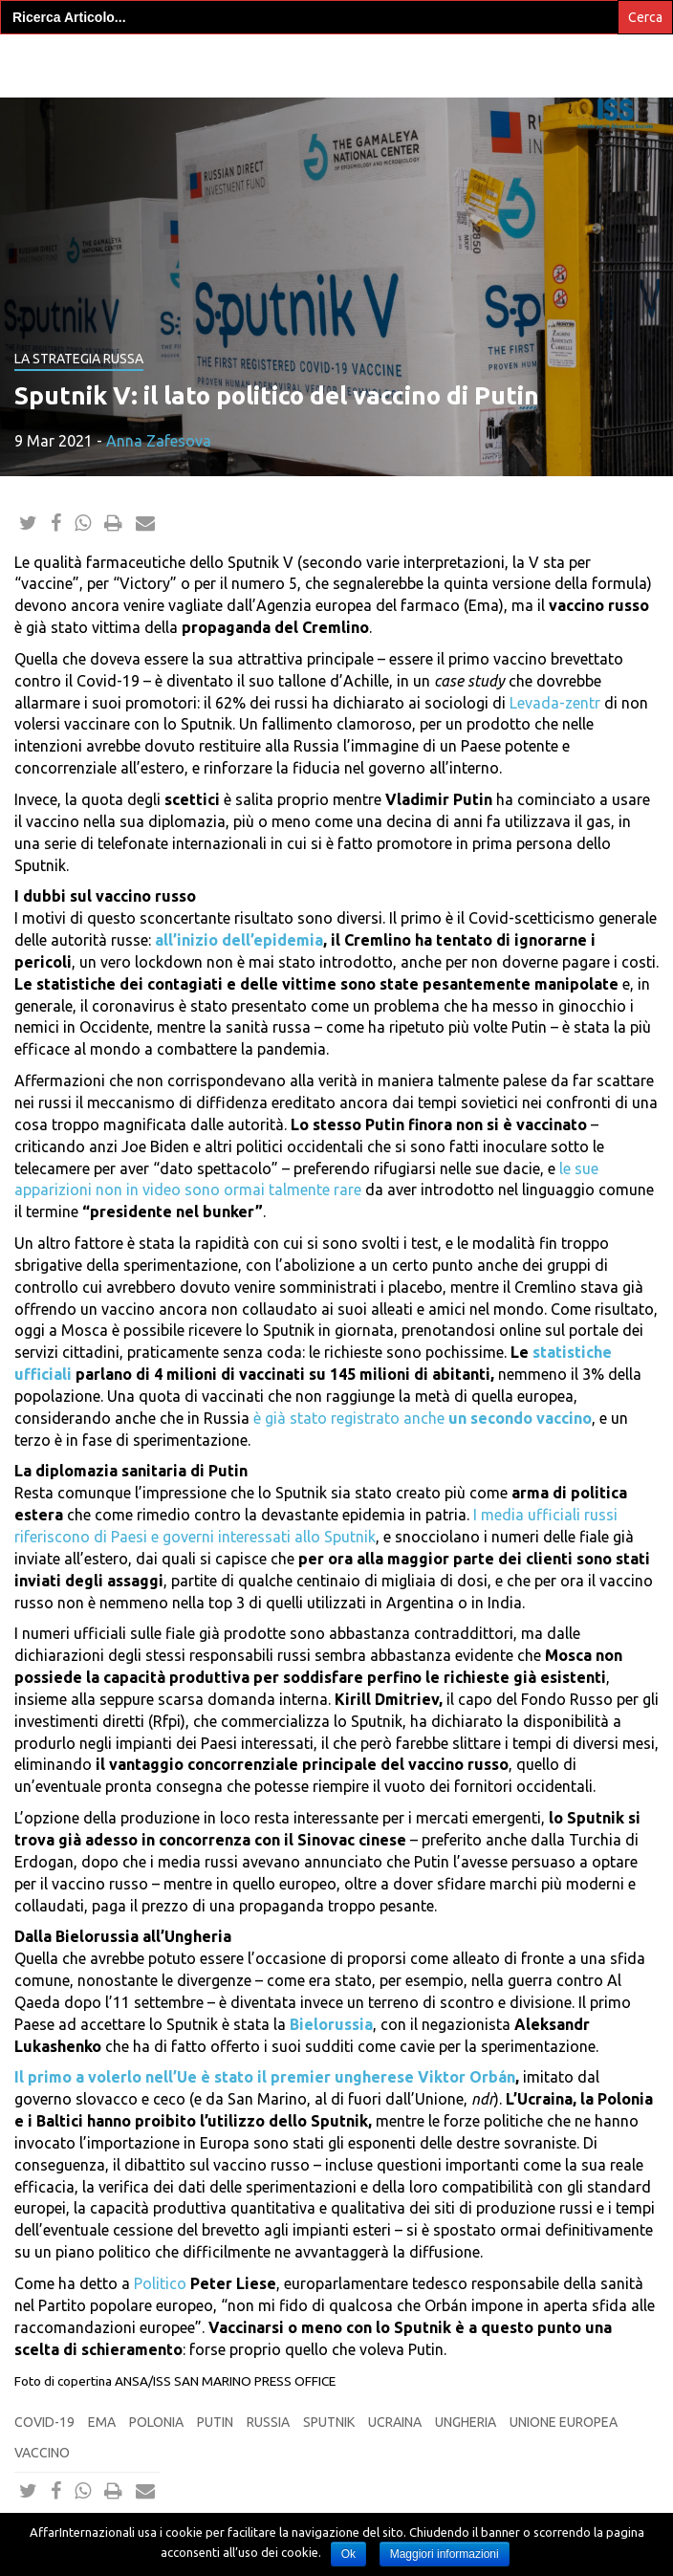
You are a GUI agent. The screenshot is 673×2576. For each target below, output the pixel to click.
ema (102, 2422)
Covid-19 (44, 2422)
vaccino (42, 2452)
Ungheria (465, 2422)
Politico (160, 2283)
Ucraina (395, 2422)
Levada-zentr (555, 702)
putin (215, 2422)
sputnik (329, 2422)
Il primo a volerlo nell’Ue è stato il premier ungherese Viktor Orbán (264, 2076)
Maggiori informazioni (444, 2554)
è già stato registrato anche (422, 1418)
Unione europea (564, 2422)
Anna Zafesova (158, 440)
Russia (268, 2422)
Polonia (156, 2422)
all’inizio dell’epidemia (239, 940)
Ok (348, 2554)
